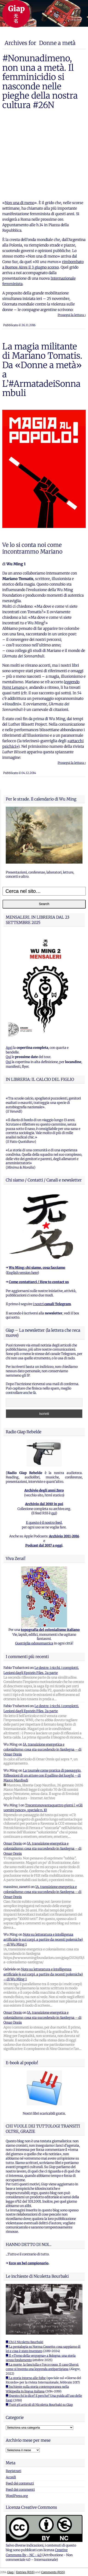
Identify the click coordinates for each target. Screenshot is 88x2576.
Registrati (13, 2471)
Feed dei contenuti (20, 2483)
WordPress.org (17, 2496)
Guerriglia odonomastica (34, 1643)
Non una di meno (19, 202)
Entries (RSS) (25, 2572)
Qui (8, 1057)
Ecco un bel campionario (28, 2263)
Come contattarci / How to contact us (39, 1282)
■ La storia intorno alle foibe (26, 2378)
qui (53, 1513)
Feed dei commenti (20, 2490)
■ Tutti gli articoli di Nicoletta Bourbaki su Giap (39, 2405)
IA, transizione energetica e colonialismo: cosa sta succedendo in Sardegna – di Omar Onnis (42, 1749)
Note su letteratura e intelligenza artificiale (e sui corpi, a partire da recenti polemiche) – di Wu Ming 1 (43, 1939)
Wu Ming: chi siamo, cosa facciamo (37, 1268)
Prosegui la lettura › (72, 315)
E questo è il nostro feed (44, 1523)
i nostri (52, 1304)
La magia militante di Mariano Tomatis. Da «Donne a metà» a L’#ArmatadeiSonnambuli (42, 369)
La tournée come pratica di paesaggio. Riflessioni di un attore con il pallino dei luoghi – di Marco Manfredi (42, 1775)
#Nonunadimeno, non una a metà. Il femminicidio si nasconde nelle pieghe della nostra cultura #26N (40, 81)
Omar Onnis (12, 1843)
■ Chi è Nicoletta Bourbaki (24, 2342)
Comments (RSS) (53, 2572)
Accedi (11, 2477)
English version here (22, 1273)
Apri (9, 1048)
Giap (10, 2572)
